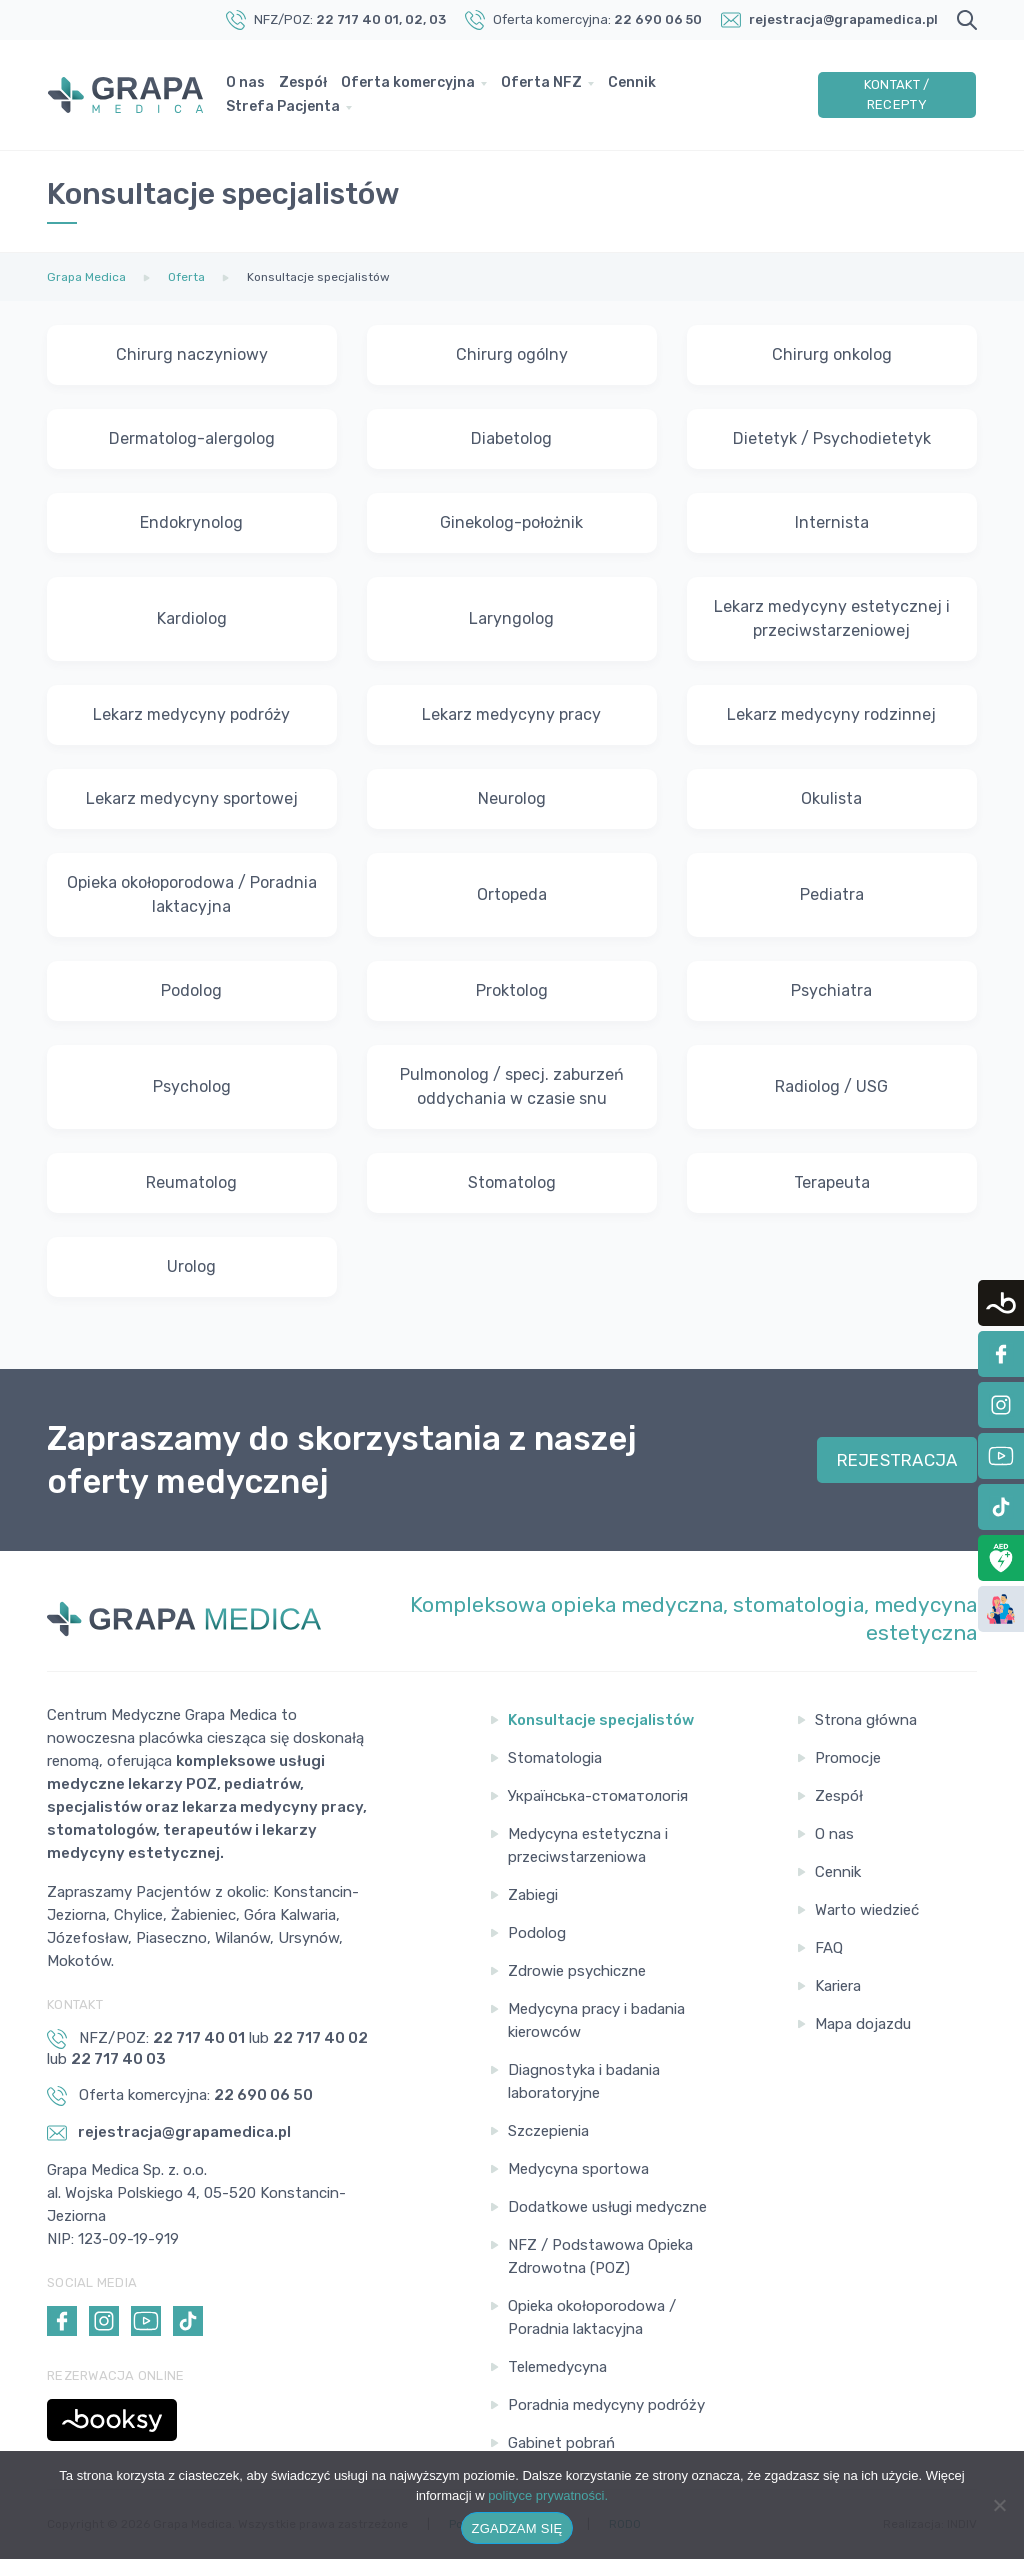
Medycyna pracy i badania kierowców (596, 2020)
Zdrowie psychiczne (577, 1971)
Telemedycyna (557, 2367)
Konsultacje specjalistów (601, 1720)
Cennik (632, 82)
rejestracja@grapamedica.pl (843, 19)
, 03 (434, 19)
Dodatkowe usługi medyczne (607, 2207)
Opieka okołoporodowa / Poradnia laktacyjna (592, 2317)
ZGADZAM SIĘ (517, 2528)
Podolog (537, 1933)
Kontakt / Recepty (897, 94)
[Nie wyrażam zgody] (999, 2505)
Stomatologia (555, 1758)
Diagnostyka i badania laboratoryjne (584, 2081)
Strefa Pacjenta (283, 106)
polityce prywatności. (548, 2495)
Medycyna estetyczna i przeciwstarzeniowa (588, 1845)
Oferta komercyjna (408, 82)
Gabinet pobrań (561, 2443)
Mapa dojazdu (863, 2024)
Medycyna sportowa (578, 2169)
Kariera (838, 1986)
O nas (245, 82)
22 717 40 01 (357, 19)
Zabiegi (533, 1895)
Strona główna (866, 1720)
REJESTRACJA (897, 1460)
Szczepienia (548, 2131)
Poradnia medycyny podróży (606, 2405)
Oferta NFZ (541, 82)
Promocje (848, 1758)
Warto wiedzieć (867, 1910)
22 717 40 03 (118, 2059)
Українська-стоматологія (598, 1796)
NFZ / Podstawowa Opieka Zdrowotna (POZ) (600, 2256)
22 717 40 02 (320, 2038)
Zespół (303, 82)
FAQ (829, 1948)
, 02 (411, 19)
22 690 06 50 (658, 19)
